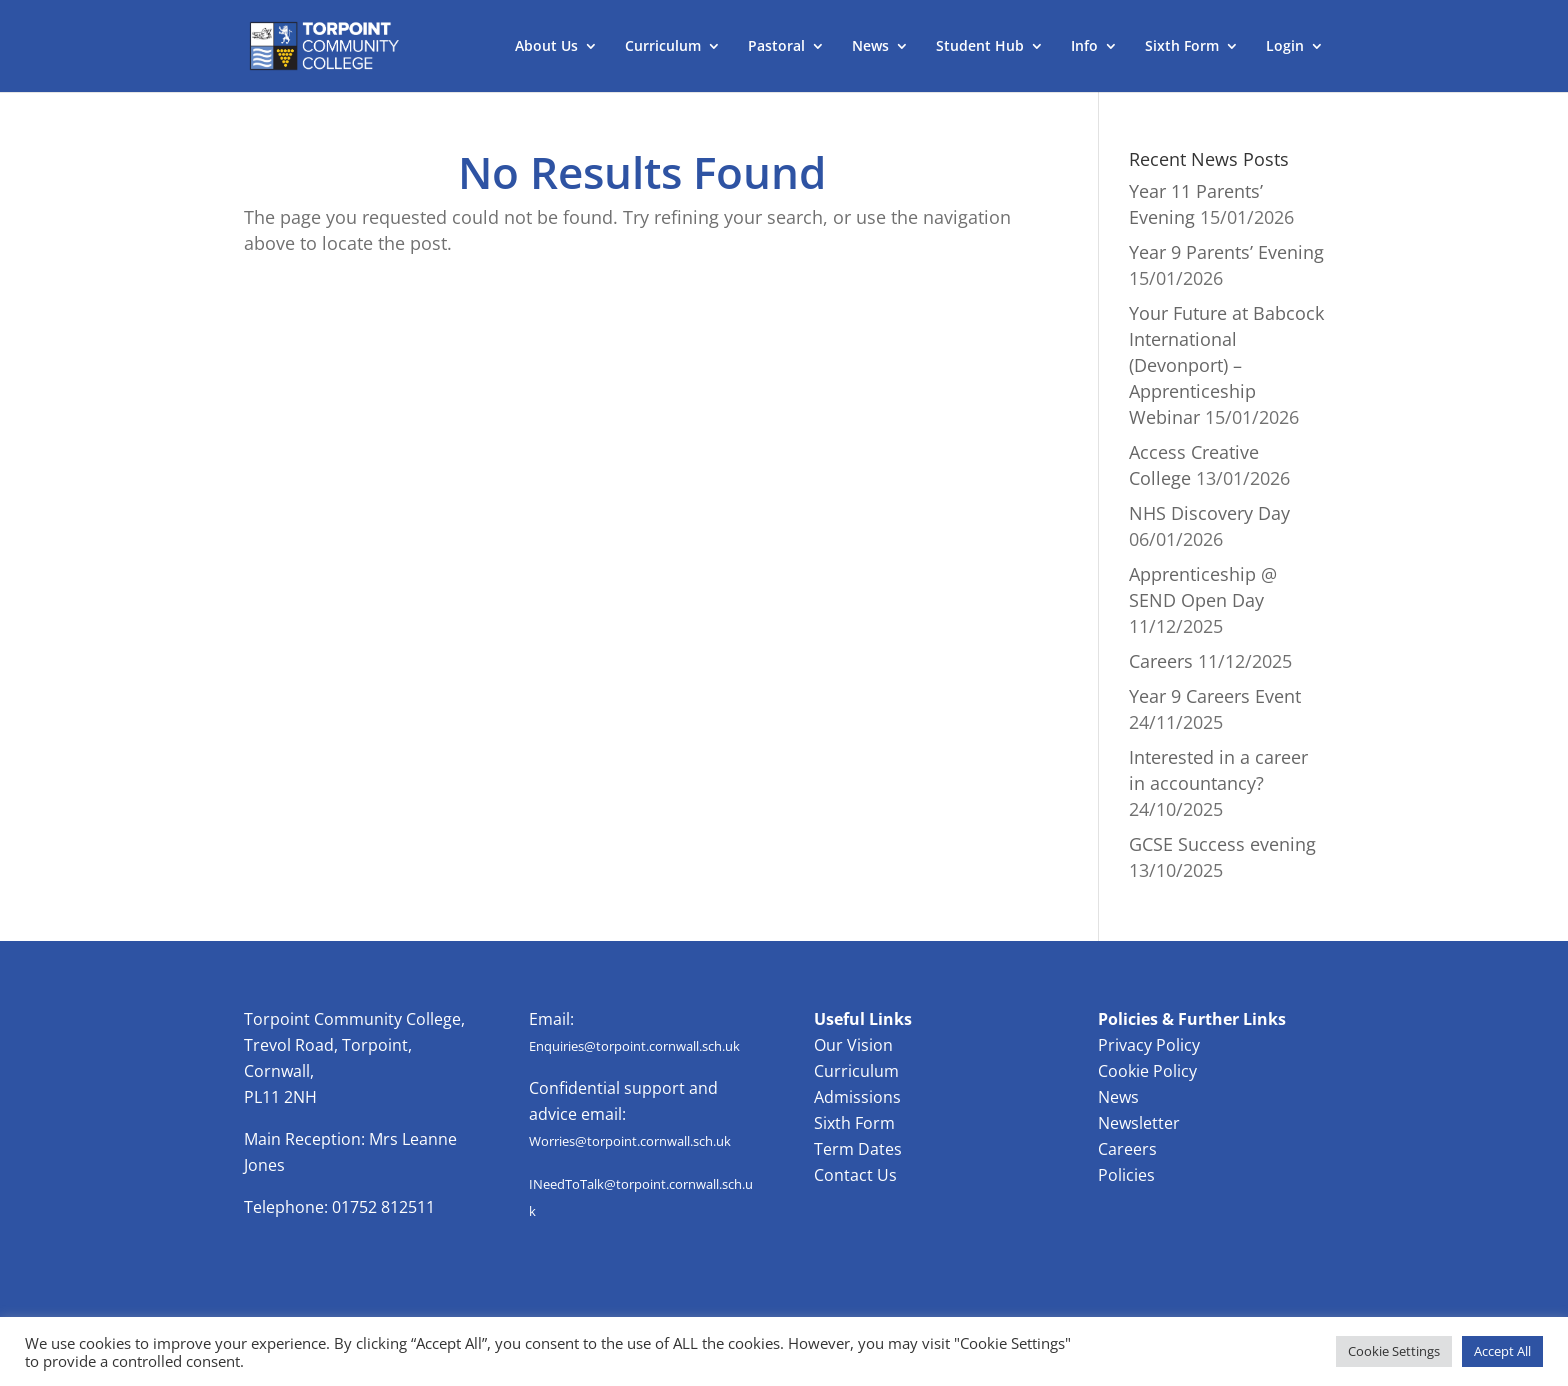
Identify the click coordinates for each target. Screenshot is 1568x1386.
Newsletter (1139, 1123)
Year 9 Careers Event (1215, 696)
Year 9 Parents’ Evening (1226, 252)
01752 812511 (383, 1207)
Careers (1161, 661)
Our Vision (853, 1045)
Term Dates (858, 1149)
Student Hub (980, 47)
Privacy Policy (1149, 1045)
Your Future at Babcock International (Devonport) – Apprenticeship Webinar (1226, 365)
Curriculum (663, 47)
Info (1084, 47)
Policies (1126, 1175)
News (870, 47)
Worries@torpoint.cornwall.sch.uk (630, 1141)
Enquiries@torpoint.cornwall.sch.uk (634, 1046)
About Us (546, 47)
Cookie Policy (1147, 1071)
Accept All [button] (1502, 1351)
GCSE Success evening (1222, 844)
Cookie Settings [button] (1394, 1351)
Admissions (857, 1097)
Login (1285, 47)
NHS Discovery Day (1209, 513)
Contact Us (855, 1175)
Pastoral (776, 47)
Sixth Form (1182, 47)
